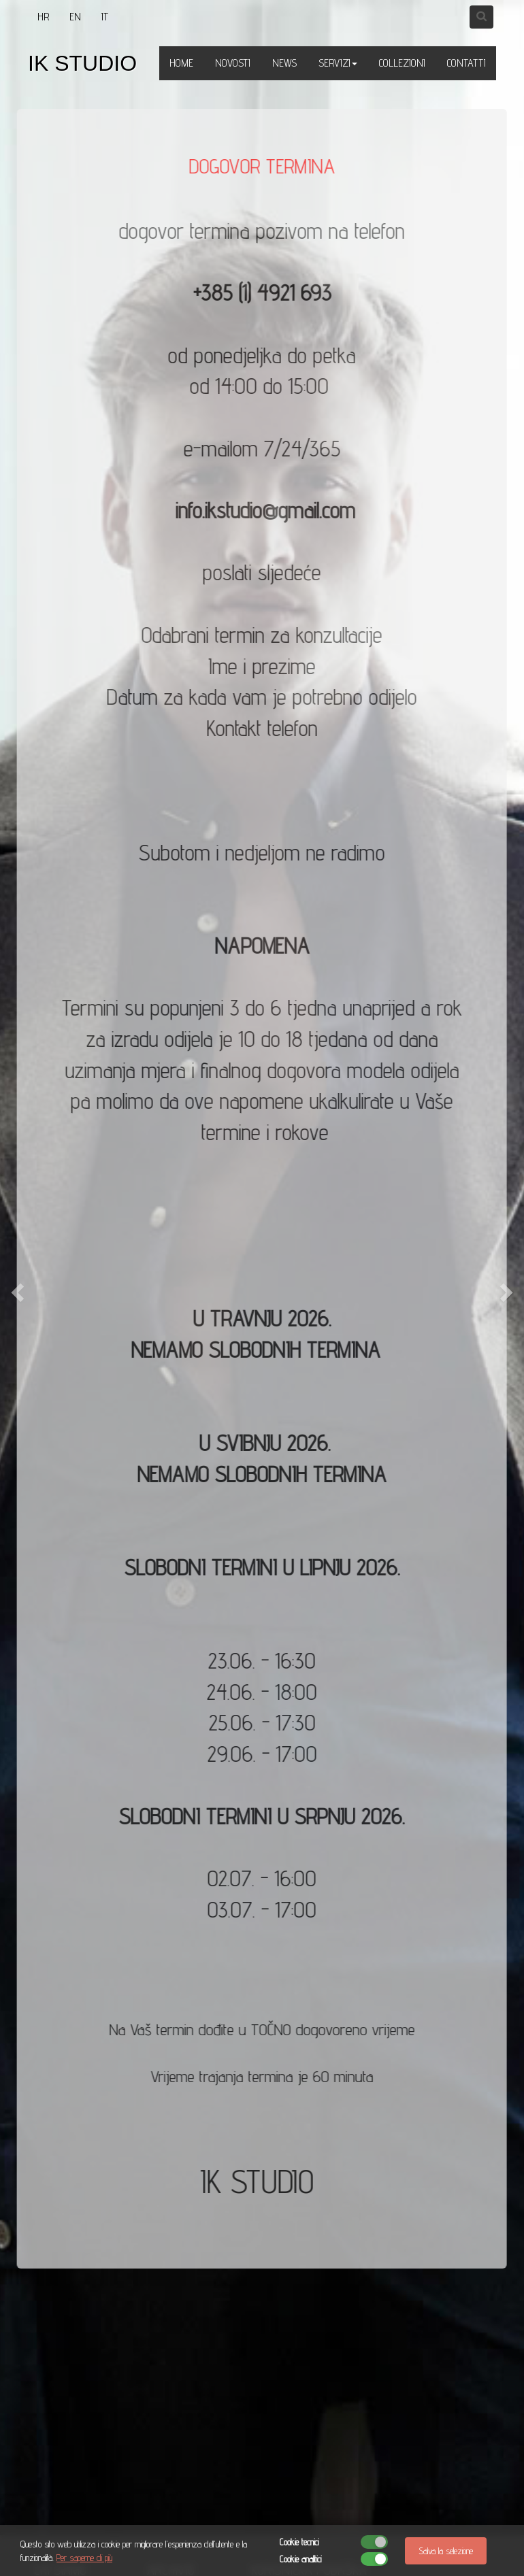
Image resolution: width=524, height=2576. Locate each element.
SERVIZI (337, 62)
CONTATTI (466, 62)
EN (75, 16)
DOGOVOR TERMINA (260, 166)
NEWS (284, 62)
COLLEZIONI (402, 62)
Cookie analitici (300, 2559)
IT (104, 16)
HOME (181, 62)
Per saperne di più (84, 2557)
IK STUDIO (82, 63)
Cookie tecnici (299, 2542)
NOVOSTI (232, 62)
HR (43, 16)
